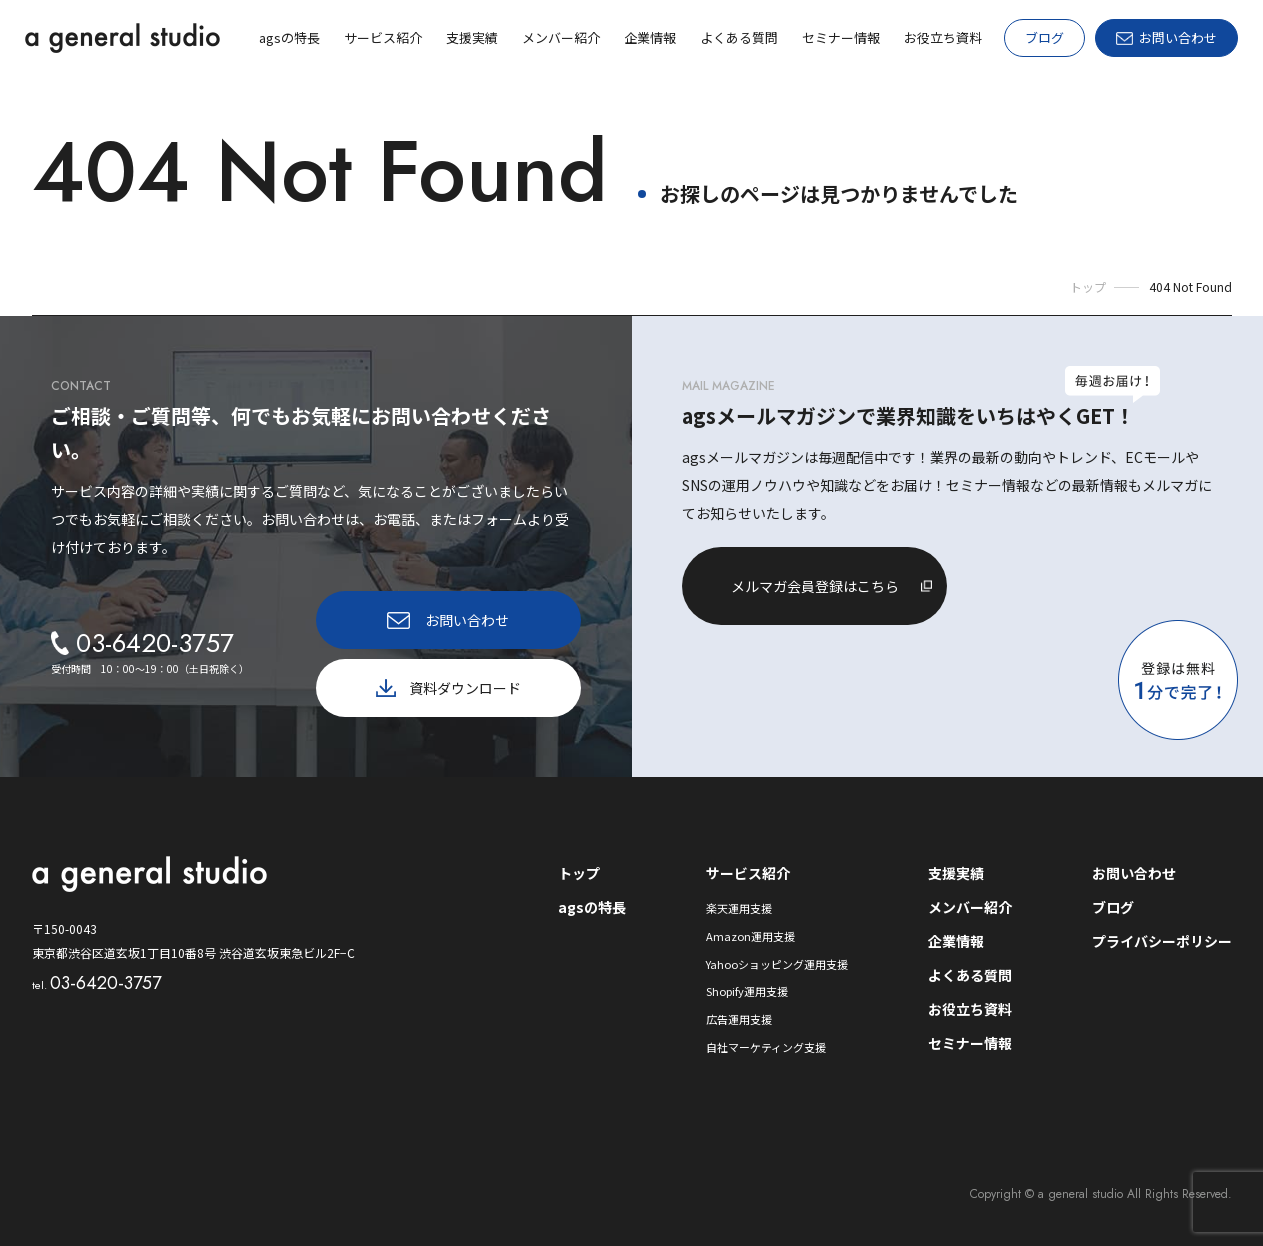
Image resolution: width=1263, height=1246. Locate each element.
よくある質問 (970, 975)
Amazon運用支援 (750, 936)
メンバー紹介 (970, 907)
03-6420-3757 (96, 983)
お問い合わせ (1134, 873)
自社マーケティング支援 (766, 1047)
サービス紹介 (748, 873)
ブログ (1044, 37)
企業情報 (956, 941)
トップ (579, 873)
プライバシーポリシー (1162, 941)
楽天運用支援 (739, 908)
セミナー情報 (970, 1043)
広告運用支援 (739, 1019)
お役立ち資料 (970, 1009)
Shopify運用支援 (747, 991)
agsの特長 (592, 907)
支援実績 (956, 873)
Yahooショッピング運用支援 (777, 964)
